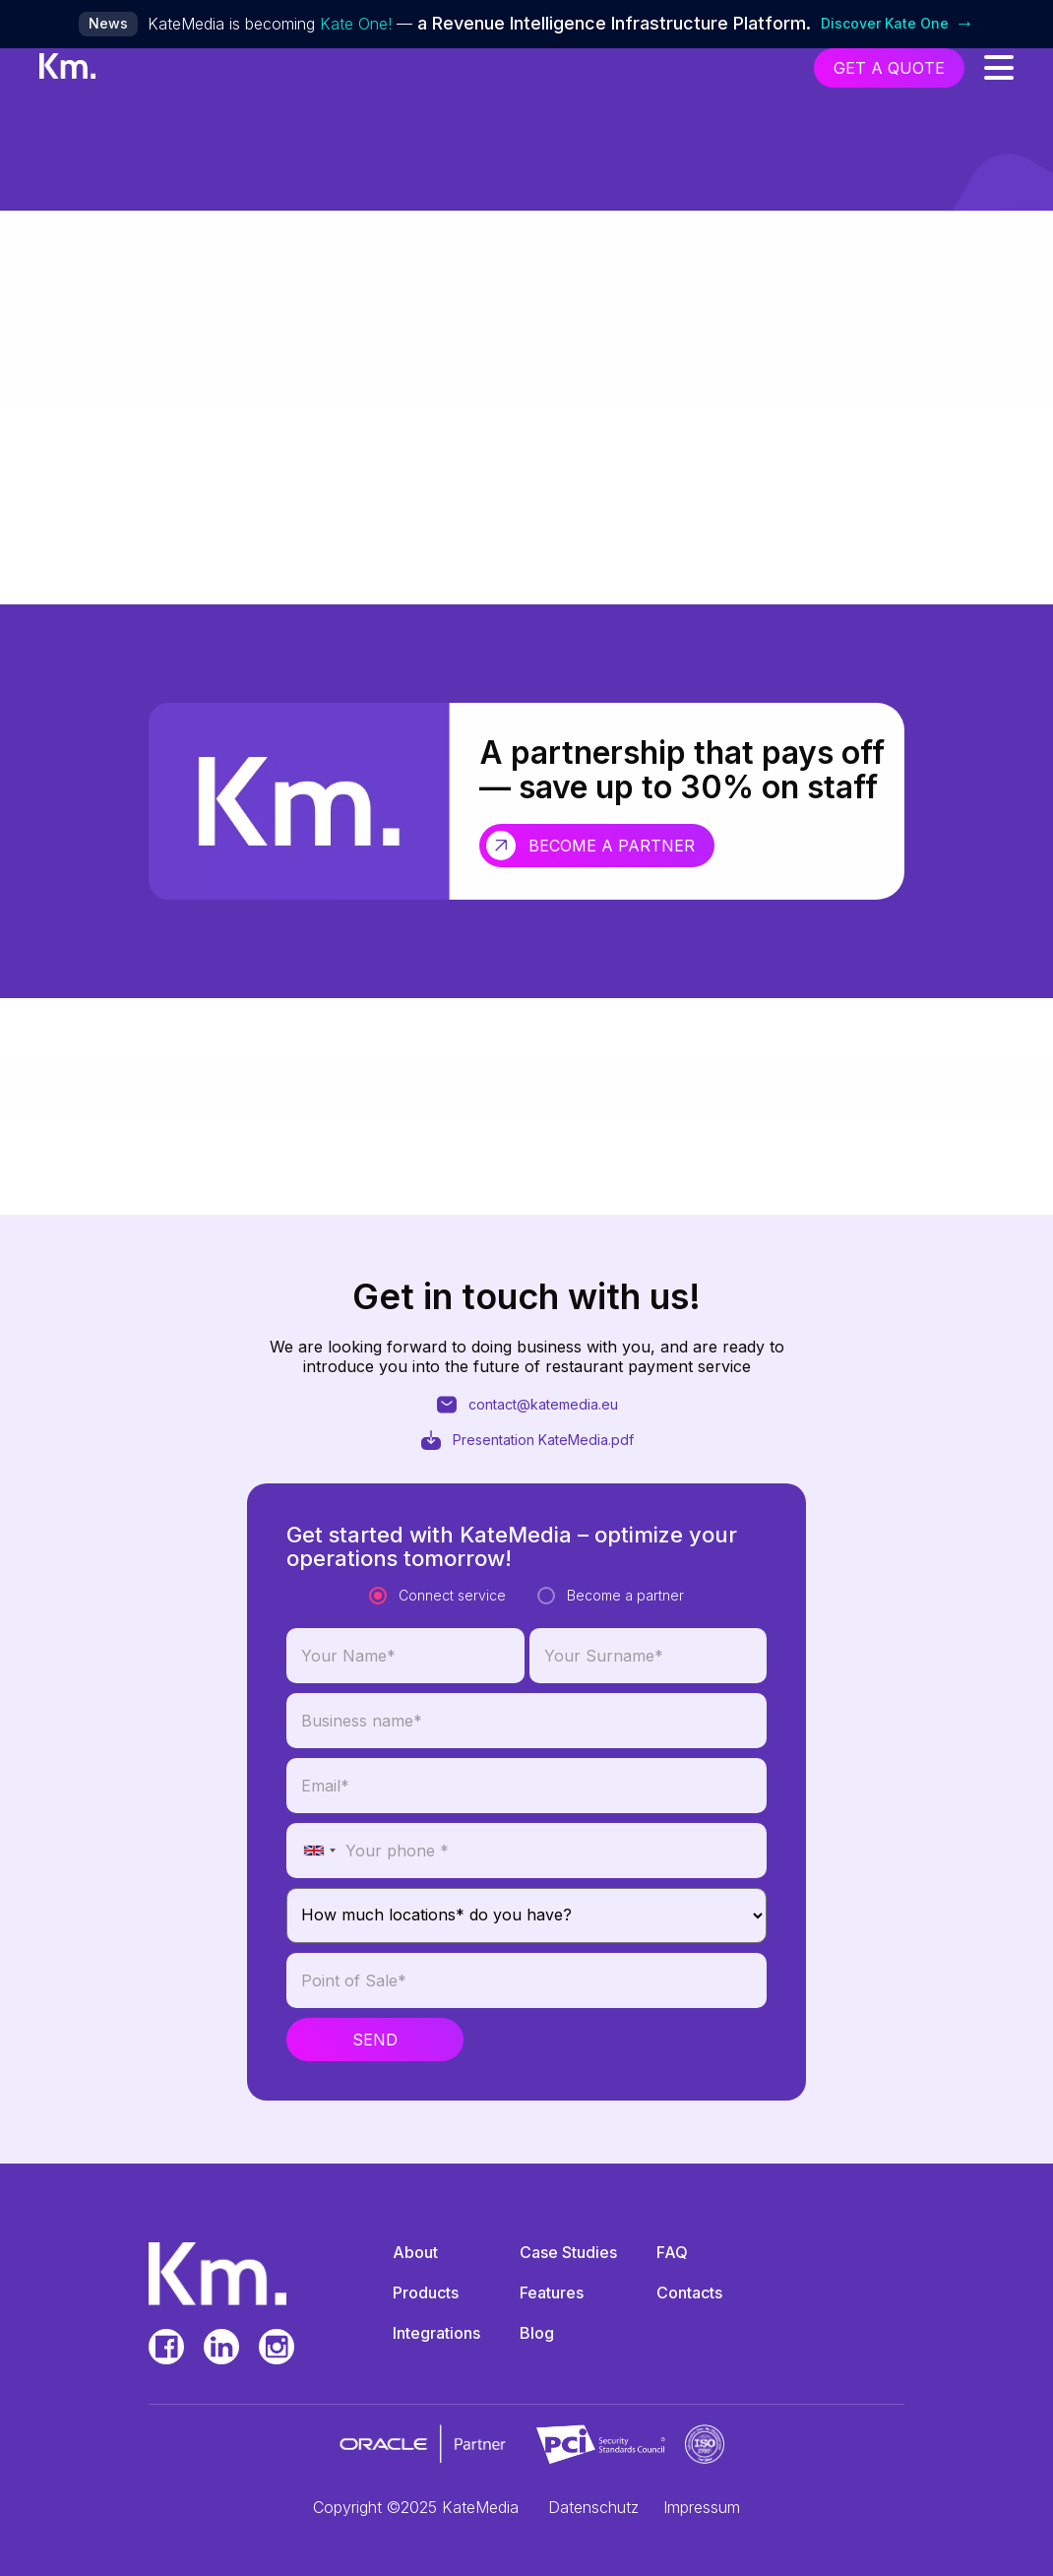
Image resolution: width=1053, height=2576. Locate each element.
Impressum (701, 2507)
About (415, 2252)
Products (426, 2292)
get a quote (889, 68)
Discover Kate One (897, 23)
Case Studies (568, 2252)
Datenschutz (593, 2507)
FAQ (672, 2252)
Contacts (689, 2292)
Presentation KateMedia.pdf (526, 1526)
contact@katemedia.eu (526, 1490)
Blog (537, 2333)
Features (552, 2292)
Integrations (436, 2333)
